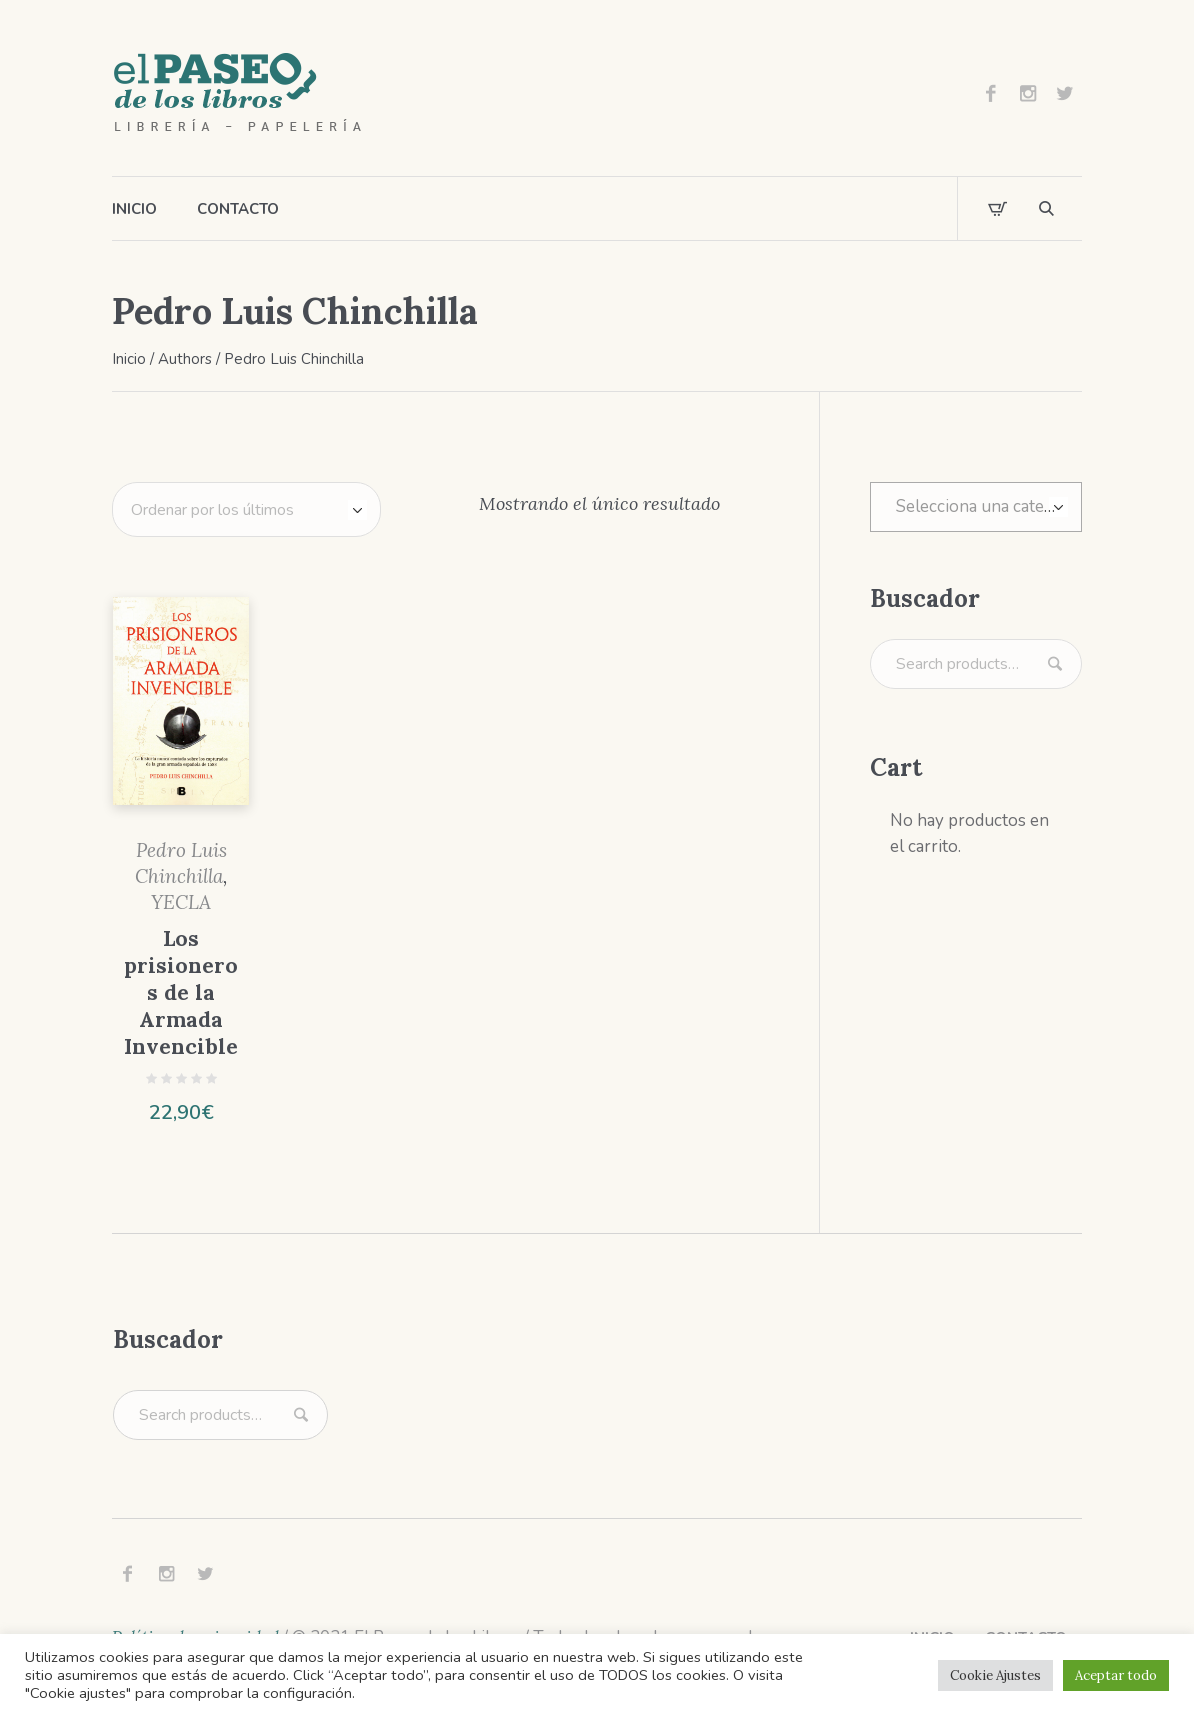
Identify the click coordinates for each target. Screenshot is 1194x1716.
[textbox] (976, 507)
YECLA (181, 902)
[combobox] (976, 507)
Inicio (129, 359)
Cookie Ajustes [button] (995, 1675)
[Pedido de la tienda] (246, 509)
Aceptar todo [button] (1116, 1675)
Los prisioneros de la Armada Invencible (181, 992)
